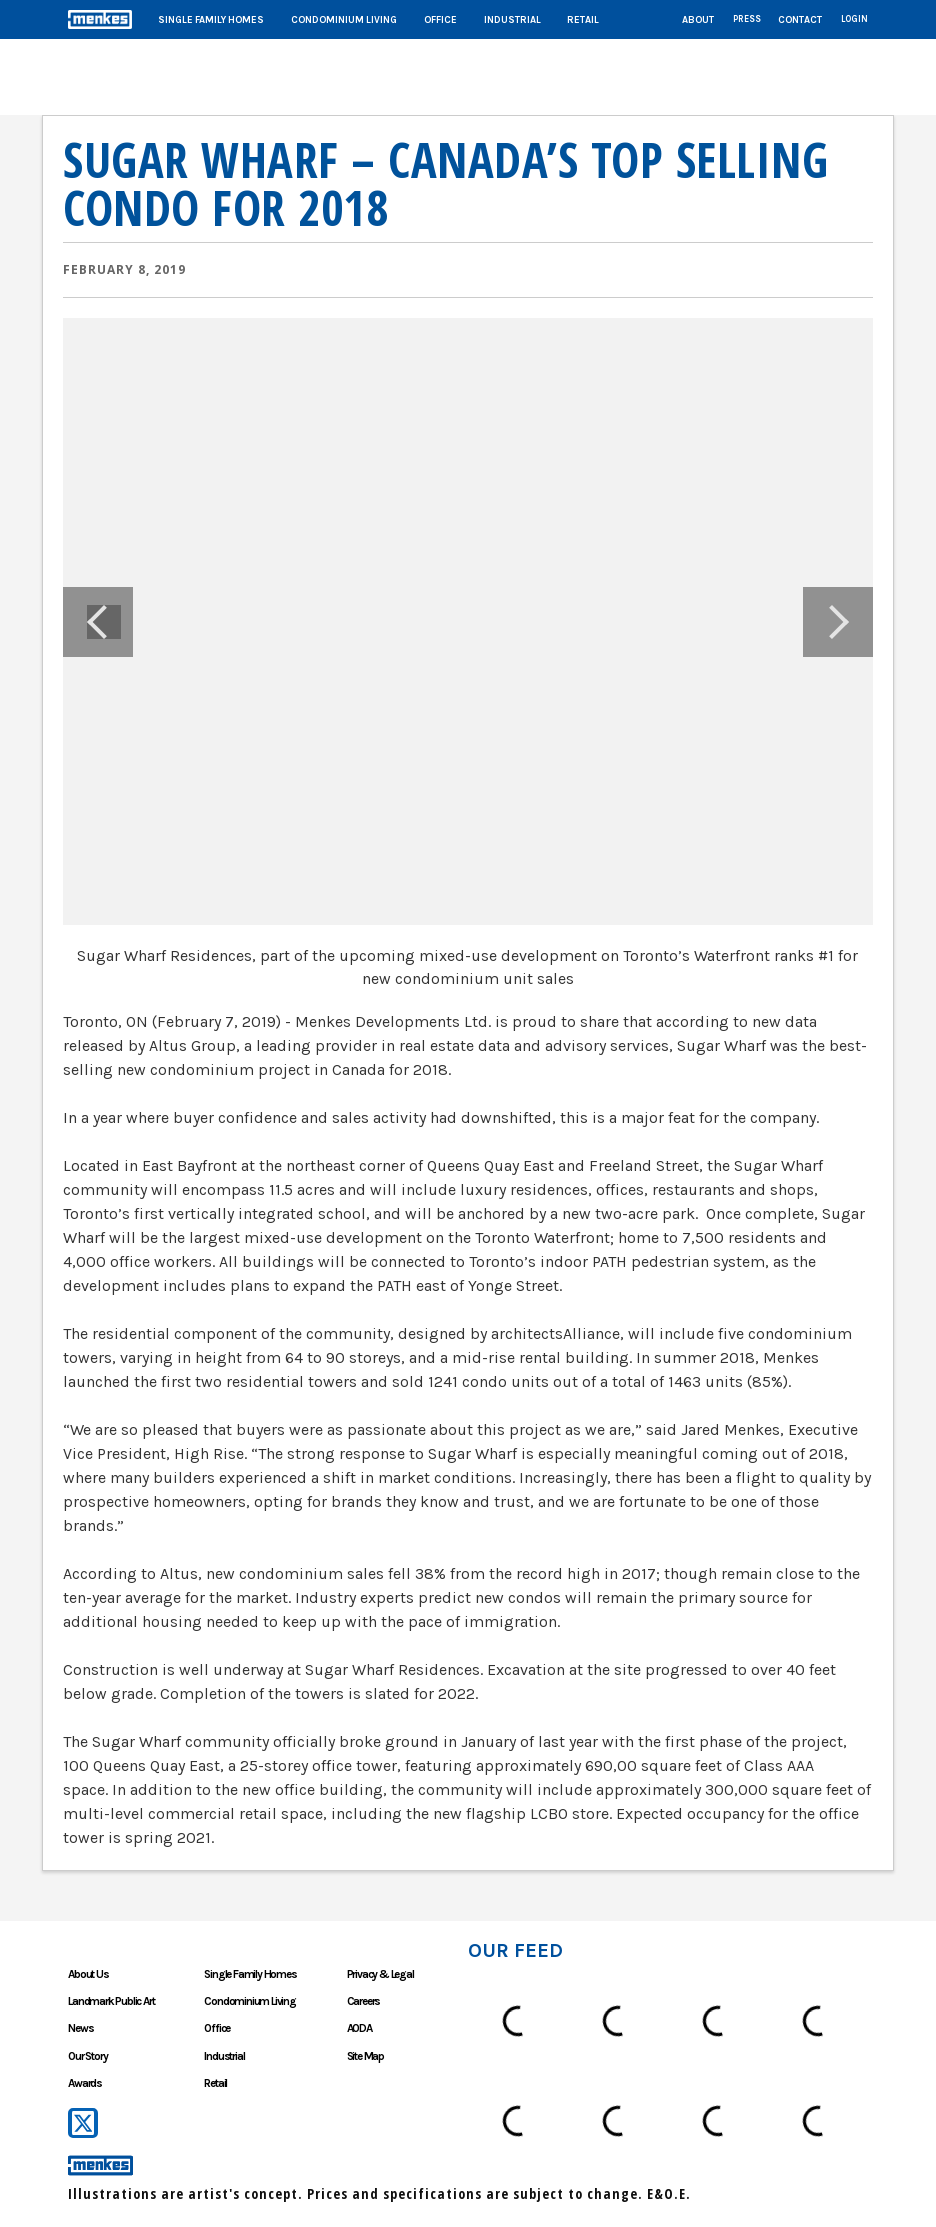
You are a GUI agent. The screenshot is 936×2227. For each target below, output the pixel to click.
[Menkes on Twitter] (83, 2123)
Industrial (512, 19)
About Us (88, 1974)
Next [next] (838, 622)
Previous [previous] (98, 622)
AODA (359, 2028)
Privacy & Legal (380, 1974)
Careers (364, 2001)
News (80, 2028)
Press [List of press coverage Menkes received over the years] (747, 19)
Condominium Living (344, 19)
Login (854, 19)
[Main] (468, 19)
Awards (85, 2083)
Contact (800, 19)
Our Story (87, 2056)
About (698, 19)
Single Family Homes (211, 19)
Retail (583, 19)
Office (440, 19)
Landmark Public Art (111, 2001)
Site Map (365, 2056)
